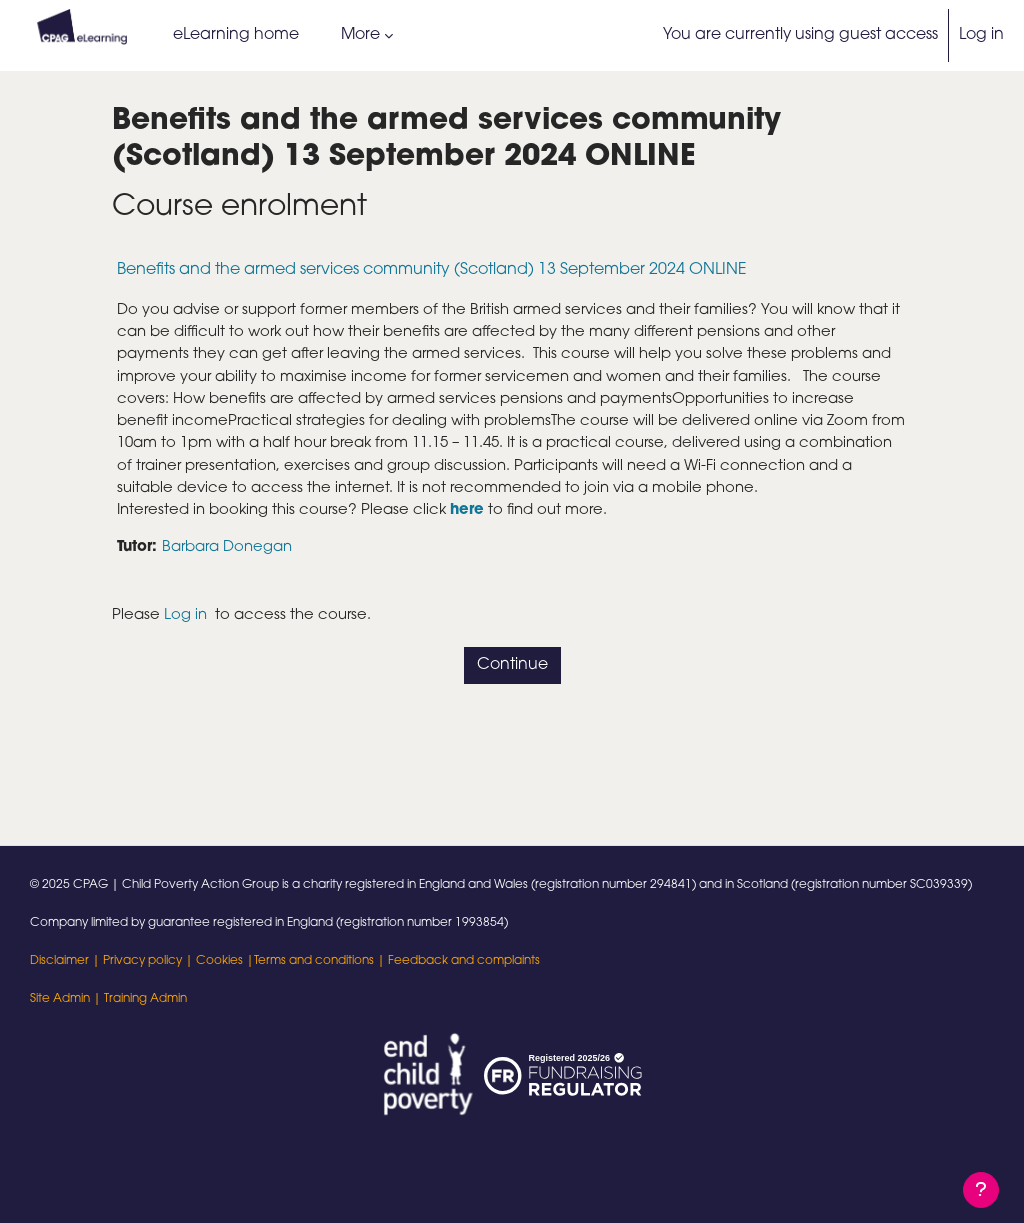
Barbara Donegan (237, 586)
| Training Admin (138, 999)
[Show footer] (981, 1190)
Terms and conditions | (321, 961)
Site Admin (60, 999)
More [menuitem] (360, 35)
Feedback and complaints (464, 961)
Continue (512, 706)
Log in (981, 35)
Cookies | (225, 961)
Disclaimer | (66, 961)
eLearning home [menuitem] (236, 35)
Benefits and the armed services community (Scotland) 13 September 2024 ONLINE (432, 270)
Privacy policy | (149, 961)
